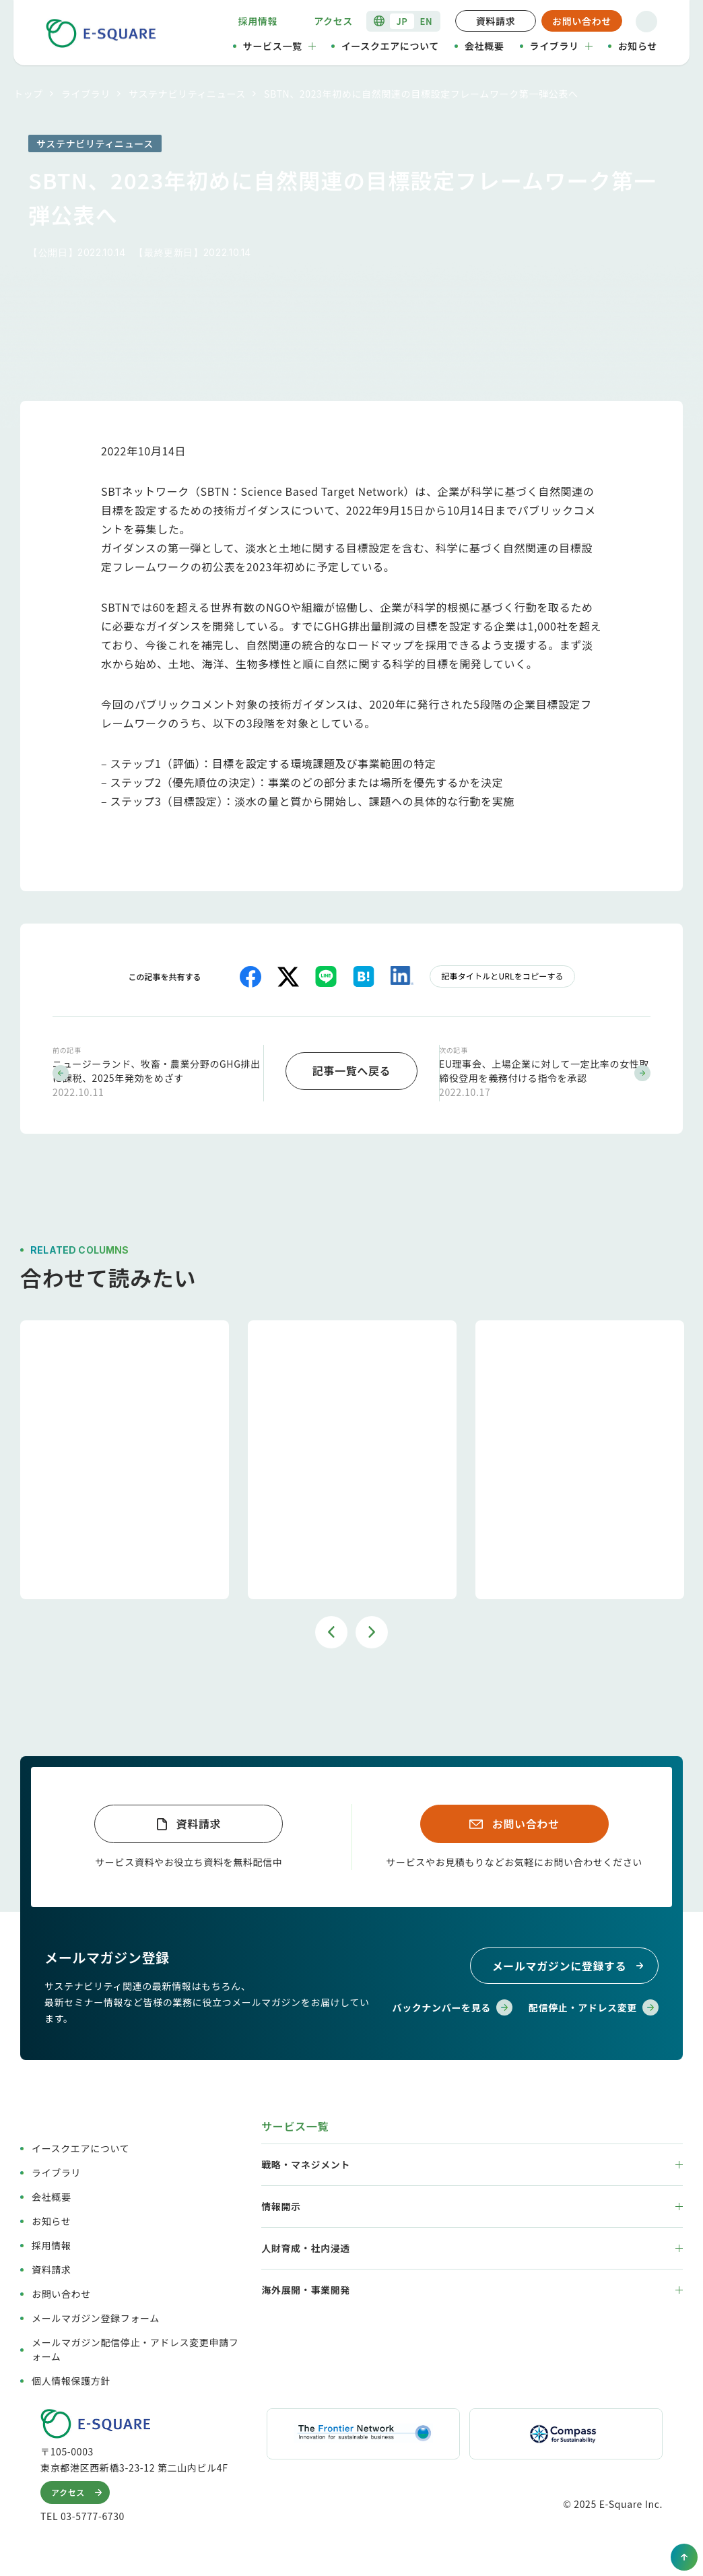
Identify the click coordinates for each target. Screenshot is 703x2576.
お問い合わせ (581, 21)
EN (426, 21)
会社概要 (484, 46)
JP (401, 21)
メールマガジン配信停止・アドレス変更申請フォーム (135, 2348)
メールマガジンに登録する (570, 1964)
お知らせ (637, 46)
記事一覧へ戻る (351, 1069)
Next (372, 1629)
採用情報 (258, 21)
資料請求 (496, 21)
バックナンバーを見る (452, 2006)
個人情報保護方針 (71, 2379)
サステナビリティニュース (187, 93)
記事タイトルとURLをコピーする (502, 975)
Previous (331, 1629)
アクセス (333, 21)
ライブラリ (561, 46)
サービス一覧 (279, 46)
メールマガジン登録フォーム (96, 2316)
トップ (28, 93)
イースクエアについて (390, 46)
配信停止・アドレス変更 (594, 2006)
